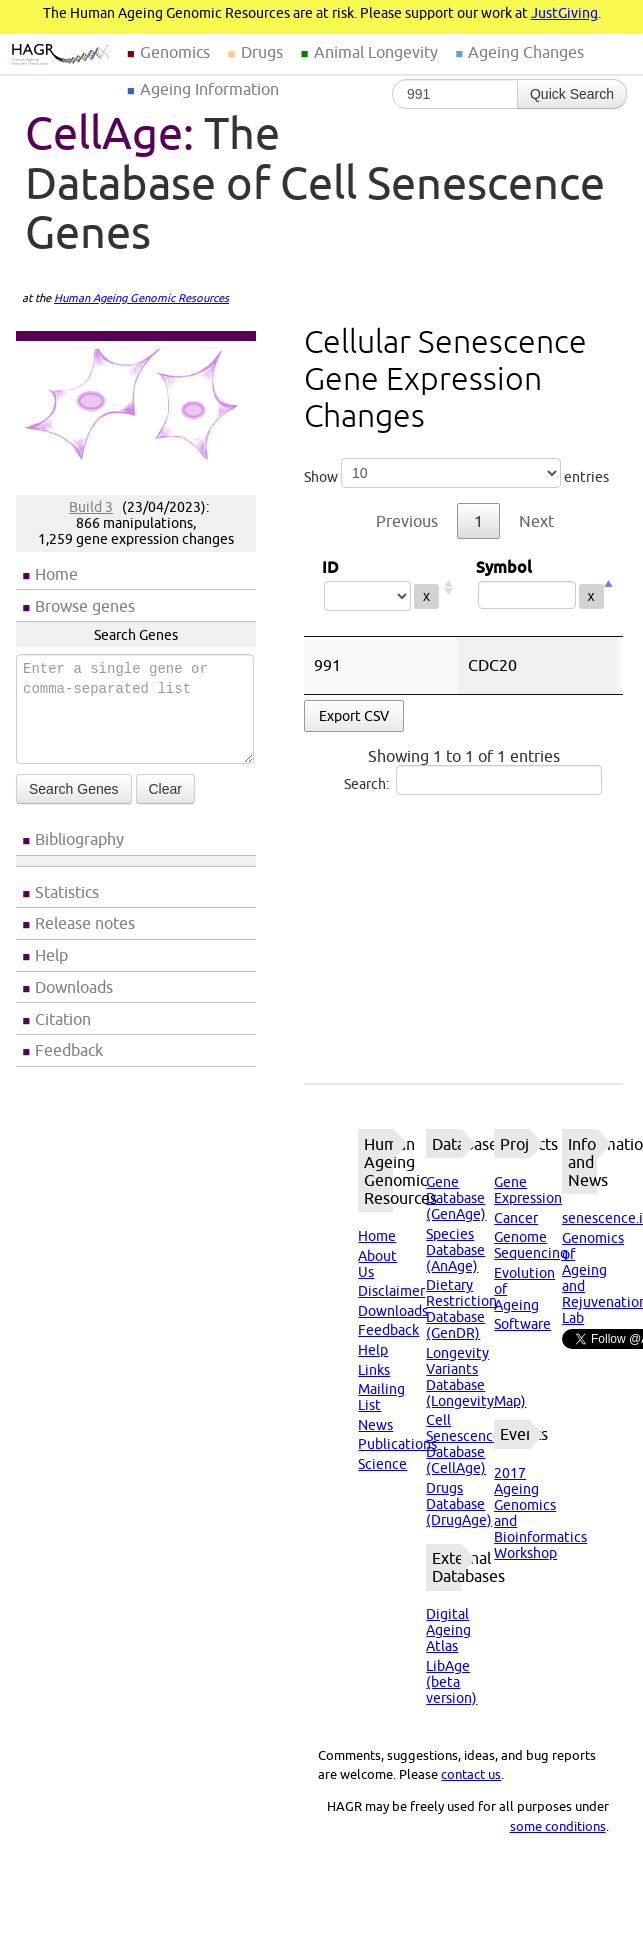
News (375, 1425)
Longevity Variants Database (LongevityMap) (476, 1377)
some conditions (558, 1826)
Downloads (74, 987)
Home (56, 574)
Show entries (456, 473)
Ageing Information (209, 89)
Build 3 (91, 507)
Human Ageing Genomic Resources (141, 298)
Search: (473, 780)
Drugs (262, 52)
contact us (471, 1774)
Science (382, 1464)
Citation (63, 1019)
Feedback (69, 1050)
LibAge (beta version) (451, 1682)
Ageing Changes (526, 52)
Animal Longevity (376, 52)
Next (536, 521)
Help (51, 955)
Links (374, 1370)
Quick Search (572, 94)
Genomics (175, 52)
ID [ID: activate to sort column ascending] (381, 587)
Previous (407, 521)
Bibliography (79, 839)
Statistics (67, 892)
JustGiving (564, 13)
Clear (165, 789)
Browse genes (85, 606)
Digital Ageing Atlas (448, 1630)
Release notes (85, 923)
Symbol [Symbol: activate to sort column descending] (538, 587)
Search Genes (74, 789)
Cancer (516, 1218)
